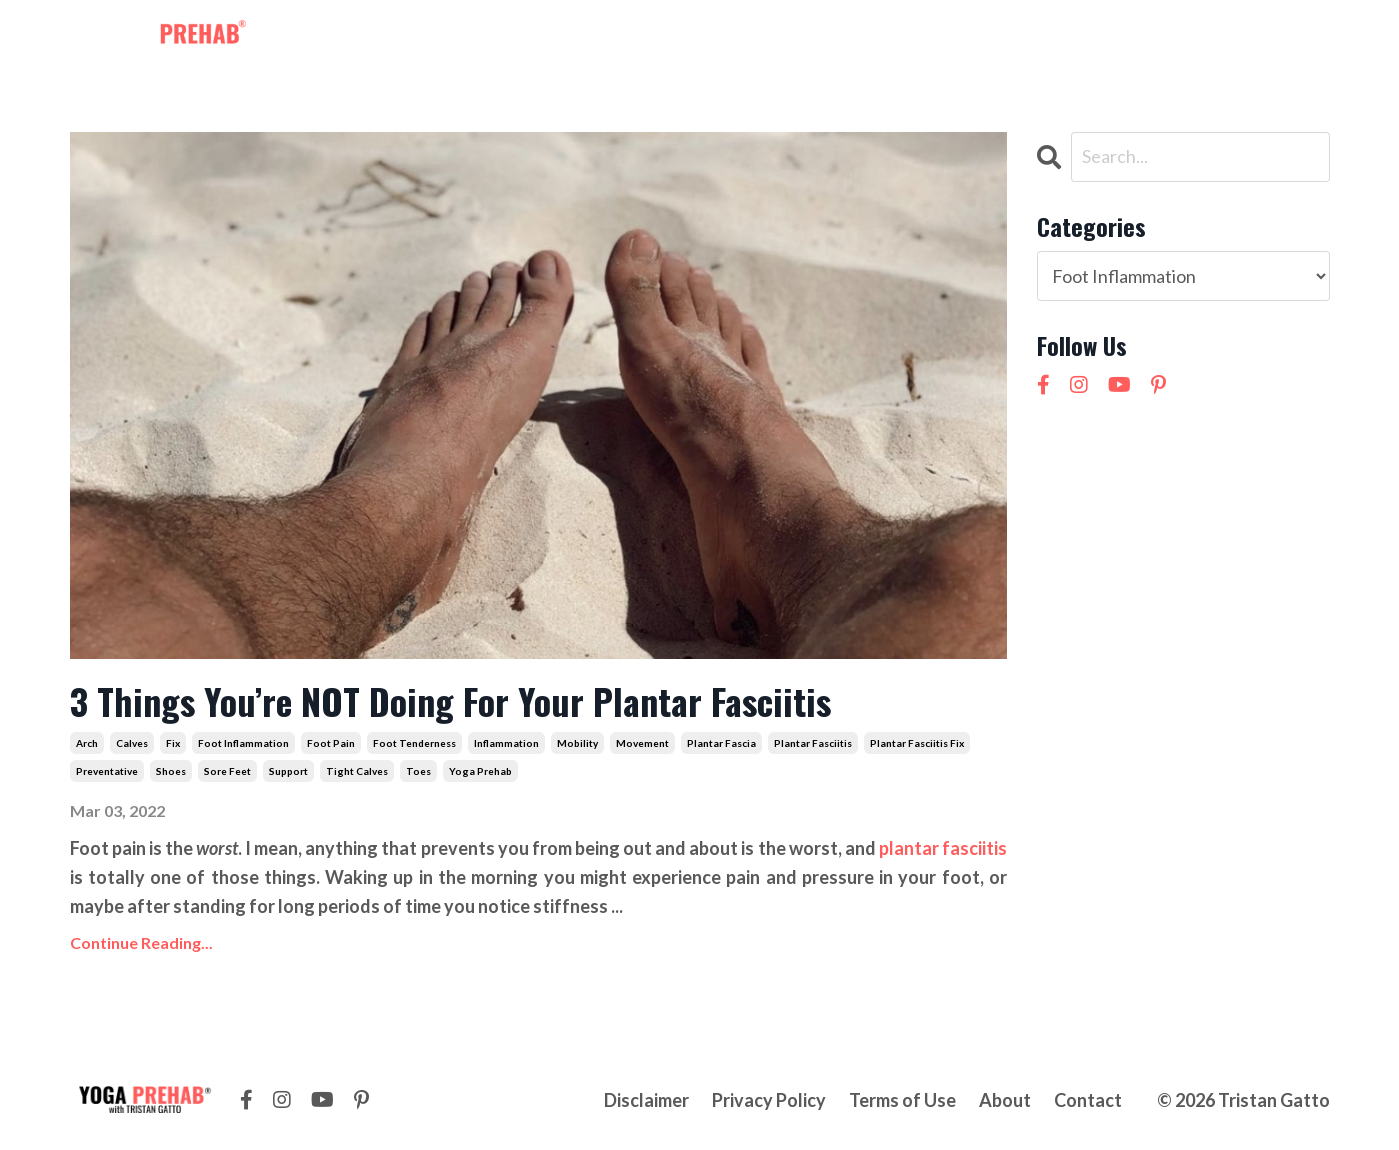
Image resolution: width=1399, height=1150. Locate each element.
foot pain (331, 743)
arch (87, 743)
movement (642, 743)
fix (173, 743)
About (857, 38)
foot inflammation (243, 743)
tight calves (357, 771)
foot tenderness (414, 743)
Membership (556, 38)
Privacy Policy (769, 1100)
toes (418, 771)
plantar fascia (721, 743)
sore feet (227, 771)
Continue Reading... (141, 942)
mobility (577, 743)
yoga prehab (480, 771)
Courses (777, 38)
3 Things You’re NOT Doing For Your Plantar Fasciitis (450, 700)
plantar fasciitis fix (917, 743)
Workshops (675, 38)
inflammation (506, 743)
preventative (107, 771)
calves (132, 743)
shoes (171, 771)
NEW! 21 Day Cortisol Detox (1106, 38)
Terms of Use (902, 1100)
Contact (937, 38)
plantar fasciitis (813, 743)
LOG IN (1291, 38)
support (288, 771)
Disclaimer (646, 1100)
